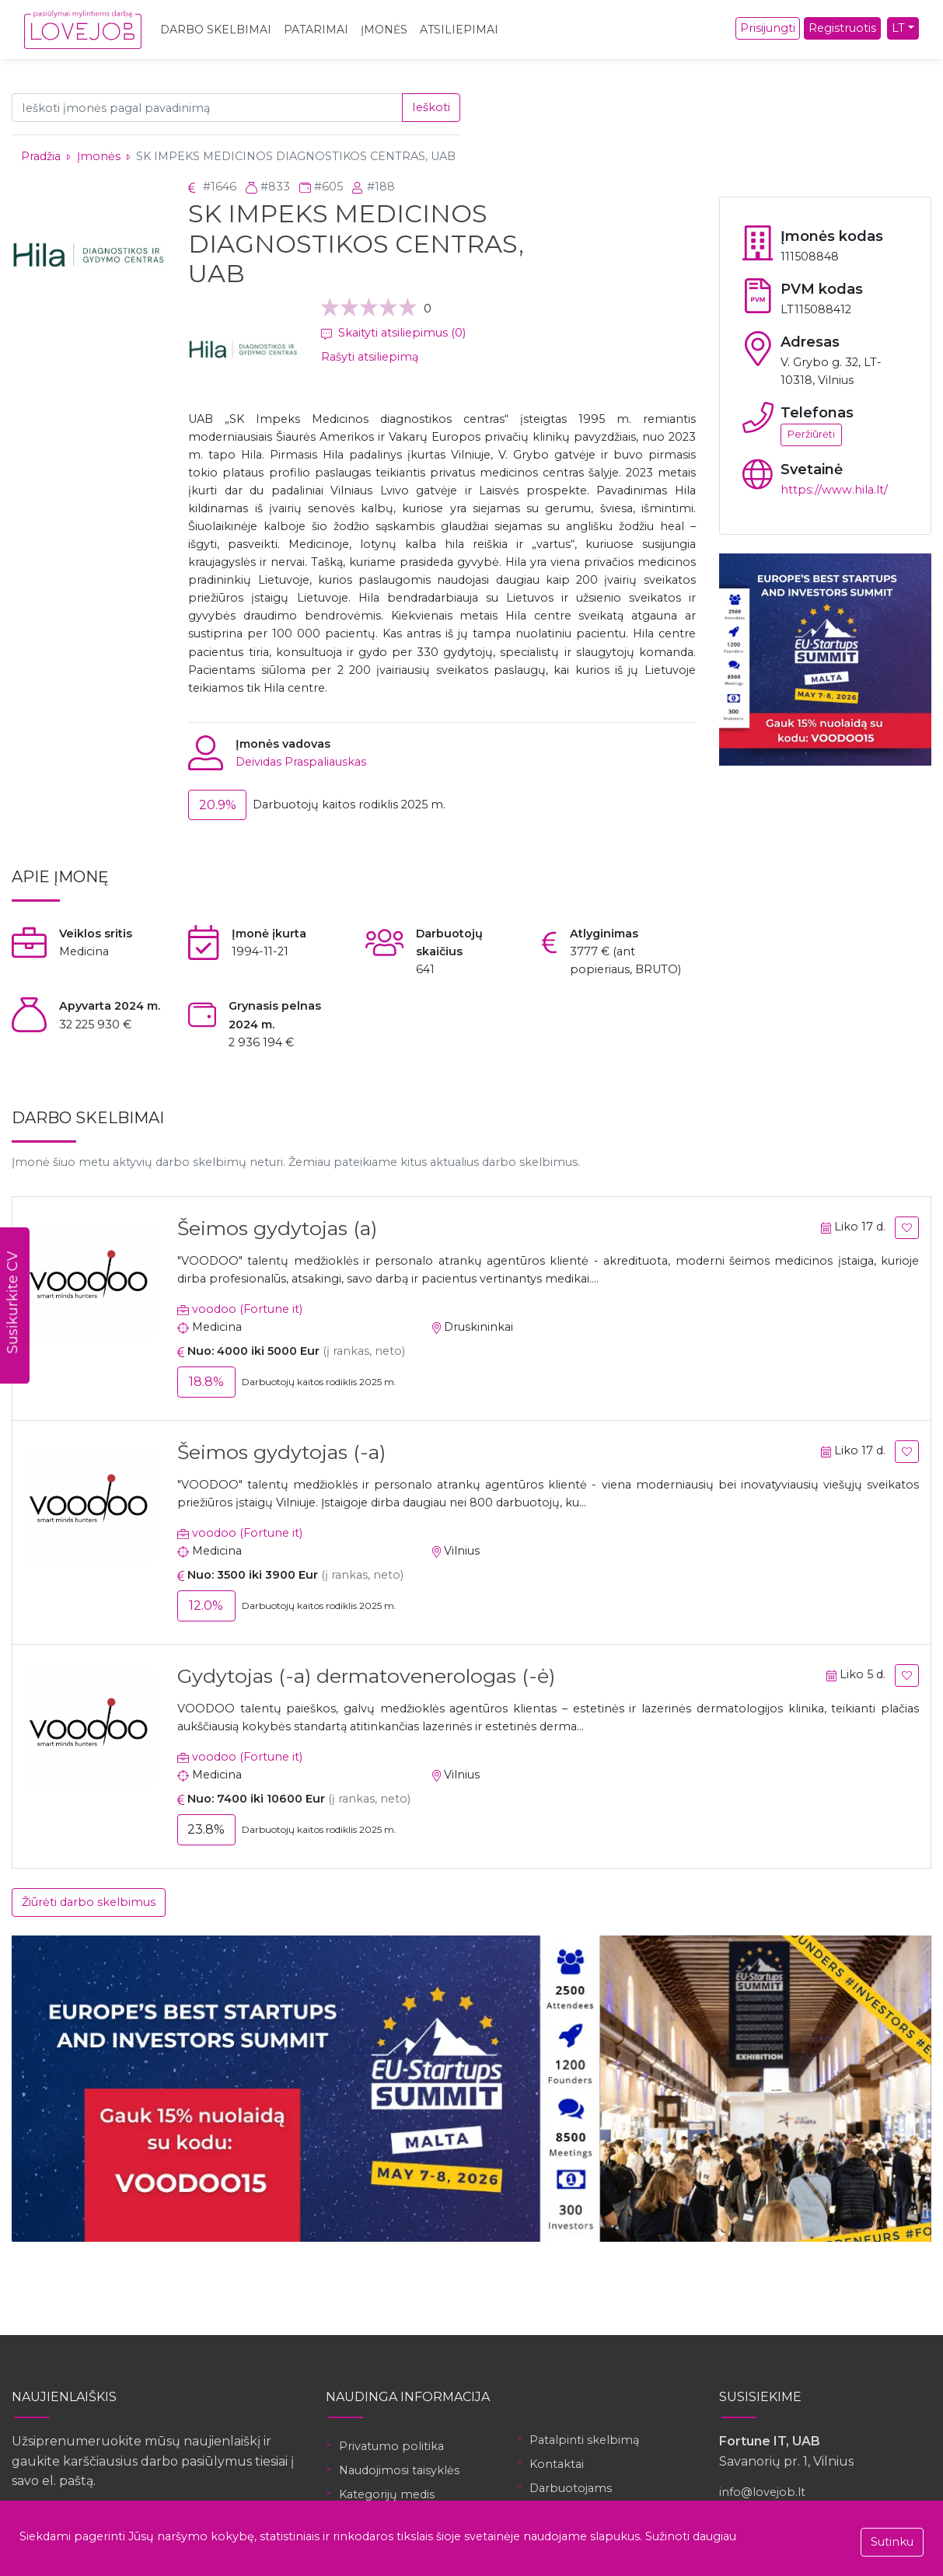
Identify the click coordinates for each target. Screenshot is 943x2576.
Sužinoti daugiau (690, 2536)
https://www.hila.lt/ (834, 490)
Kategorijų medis (387, 2494)
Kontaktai (556, 2464)
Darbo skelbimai (215, 30)
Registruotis (842, 28)
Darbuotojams (570, 2488)
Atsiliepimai (459, 30)
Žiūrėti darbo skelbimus (88, 1902)
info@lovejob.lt (762, 2492)
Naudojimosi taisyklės (399, 2470)
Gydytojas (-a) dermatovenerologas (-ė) (366, 1676)
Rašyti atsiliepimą (369, 357)
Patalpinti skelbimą (584, 2440)
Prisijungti (767, 28)
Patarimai (316, 30)
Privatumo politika (391, 2446)
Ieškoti (431, 107)
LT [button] (898, 28)
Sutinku (892, 2542)
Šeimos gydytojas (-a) (281, 1452)
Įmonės (384, 30)
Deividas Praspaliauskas (301, 762)
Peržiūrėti (811, 434)
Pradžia (41, 156)
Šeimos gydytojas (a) (277, 1228)
